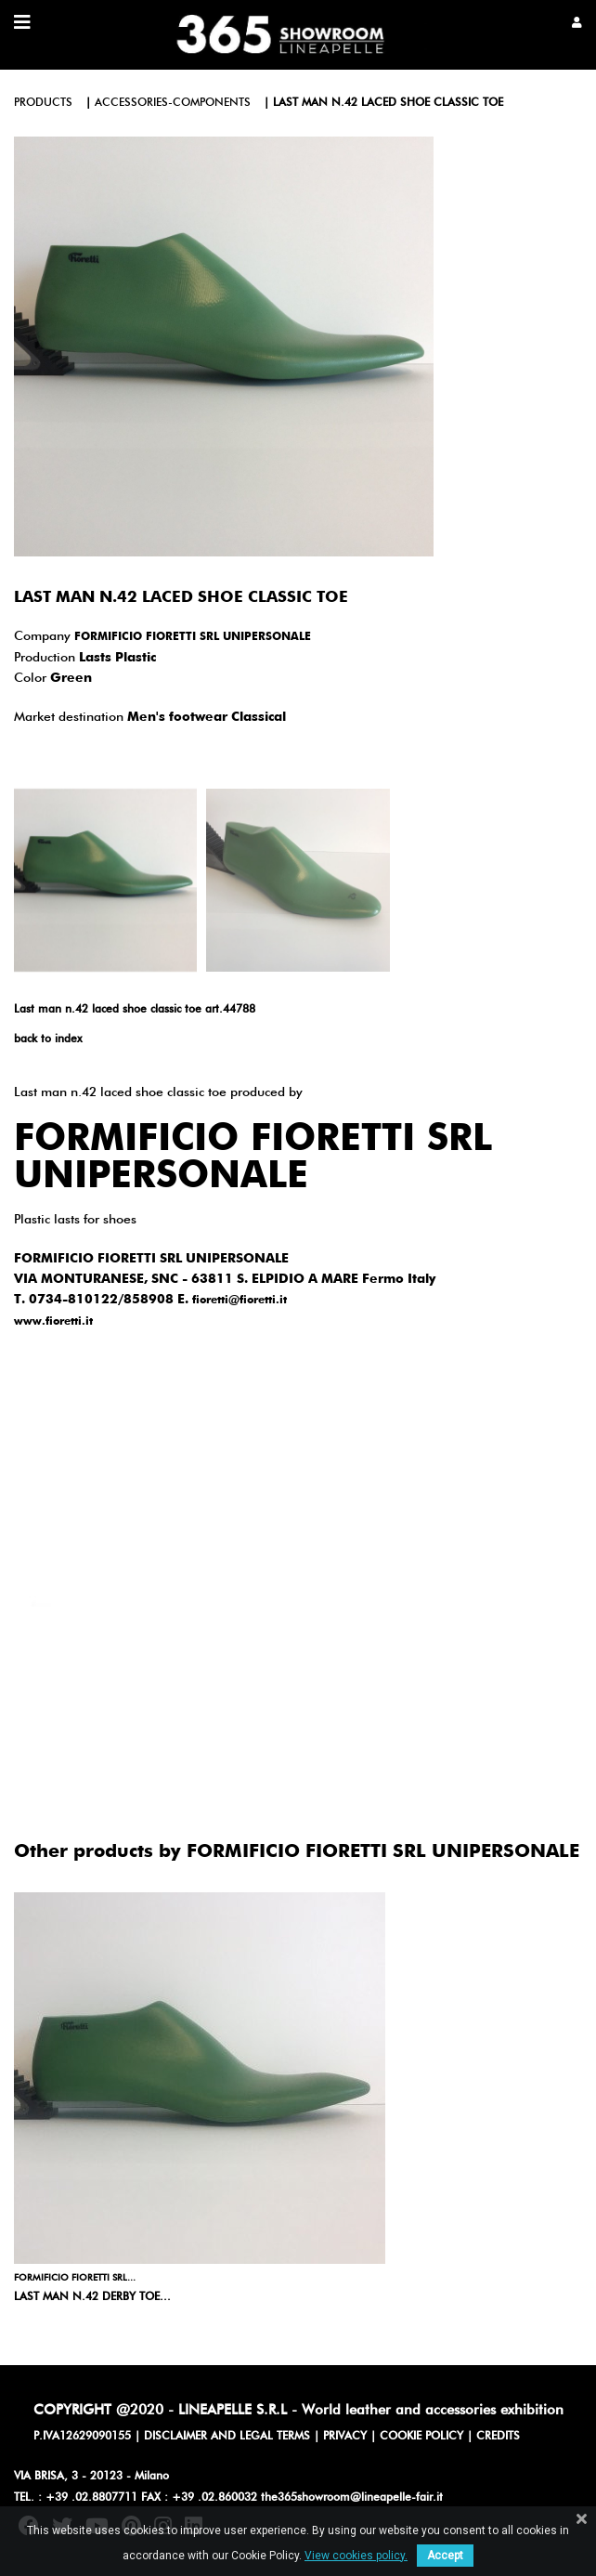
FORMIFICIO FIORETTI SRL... (75, 2277)
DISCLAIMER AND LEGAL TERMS (227, 2436)
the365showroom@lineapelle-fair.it (352, 2498)
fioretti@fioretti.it (239, 1300)
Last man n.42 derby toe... (92, 2297)
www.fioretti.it (53, 1321)
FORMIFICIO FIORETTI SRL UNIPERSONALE (192, 637)
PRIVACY (345, 2436)
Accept (445, 2555)
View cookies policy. (356, 2555)
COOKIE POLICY (421, 2436)
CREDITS (498, 2436)
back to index (48, 1039)
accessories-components (173, 103)
